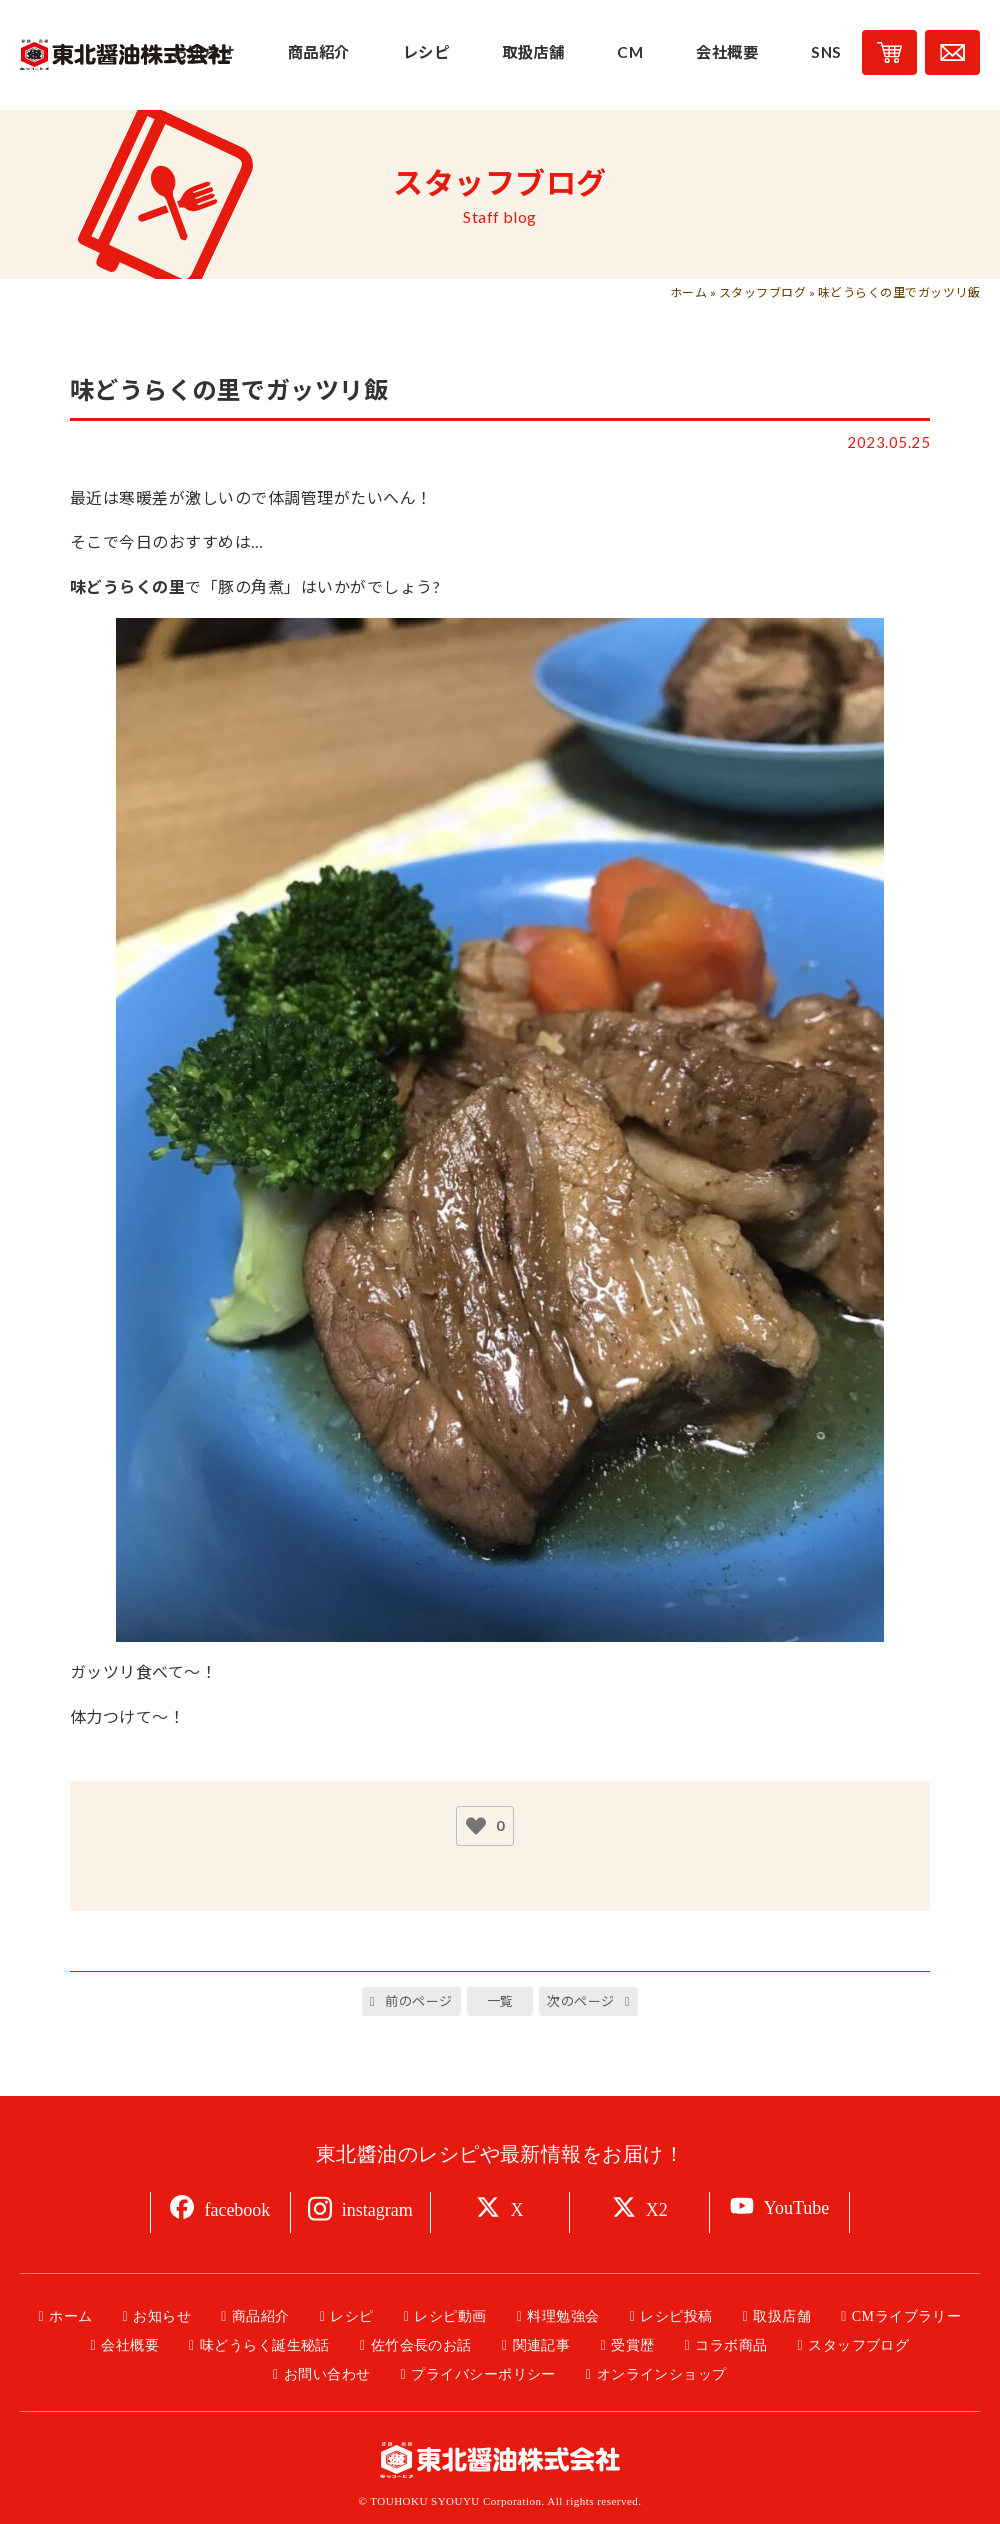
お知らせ (162, 2316)
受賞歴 (632, 2345)
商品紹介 (261, 2316)
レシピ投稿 (676, 2316)
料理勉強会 (563, 2316)
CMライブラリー (907, 2316)
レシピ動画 (450, 2316)
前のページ (418, 2001)
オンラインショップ (662, 2374)
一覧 (500, 2001)
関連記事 (542, 2345)
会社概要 (130, 2345)
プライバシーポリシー (483, 2374)
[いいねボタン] (476, 1826)
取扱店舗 (782, 2316)
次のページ (580, 2001)
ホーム (688, 292)
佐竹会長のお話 (421, 2345)
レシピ (351, 2316)
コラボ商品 (731, 2345)
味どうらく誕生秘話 (265, 2345)
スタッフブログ (762, 292)
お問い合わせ (327, 2374)
